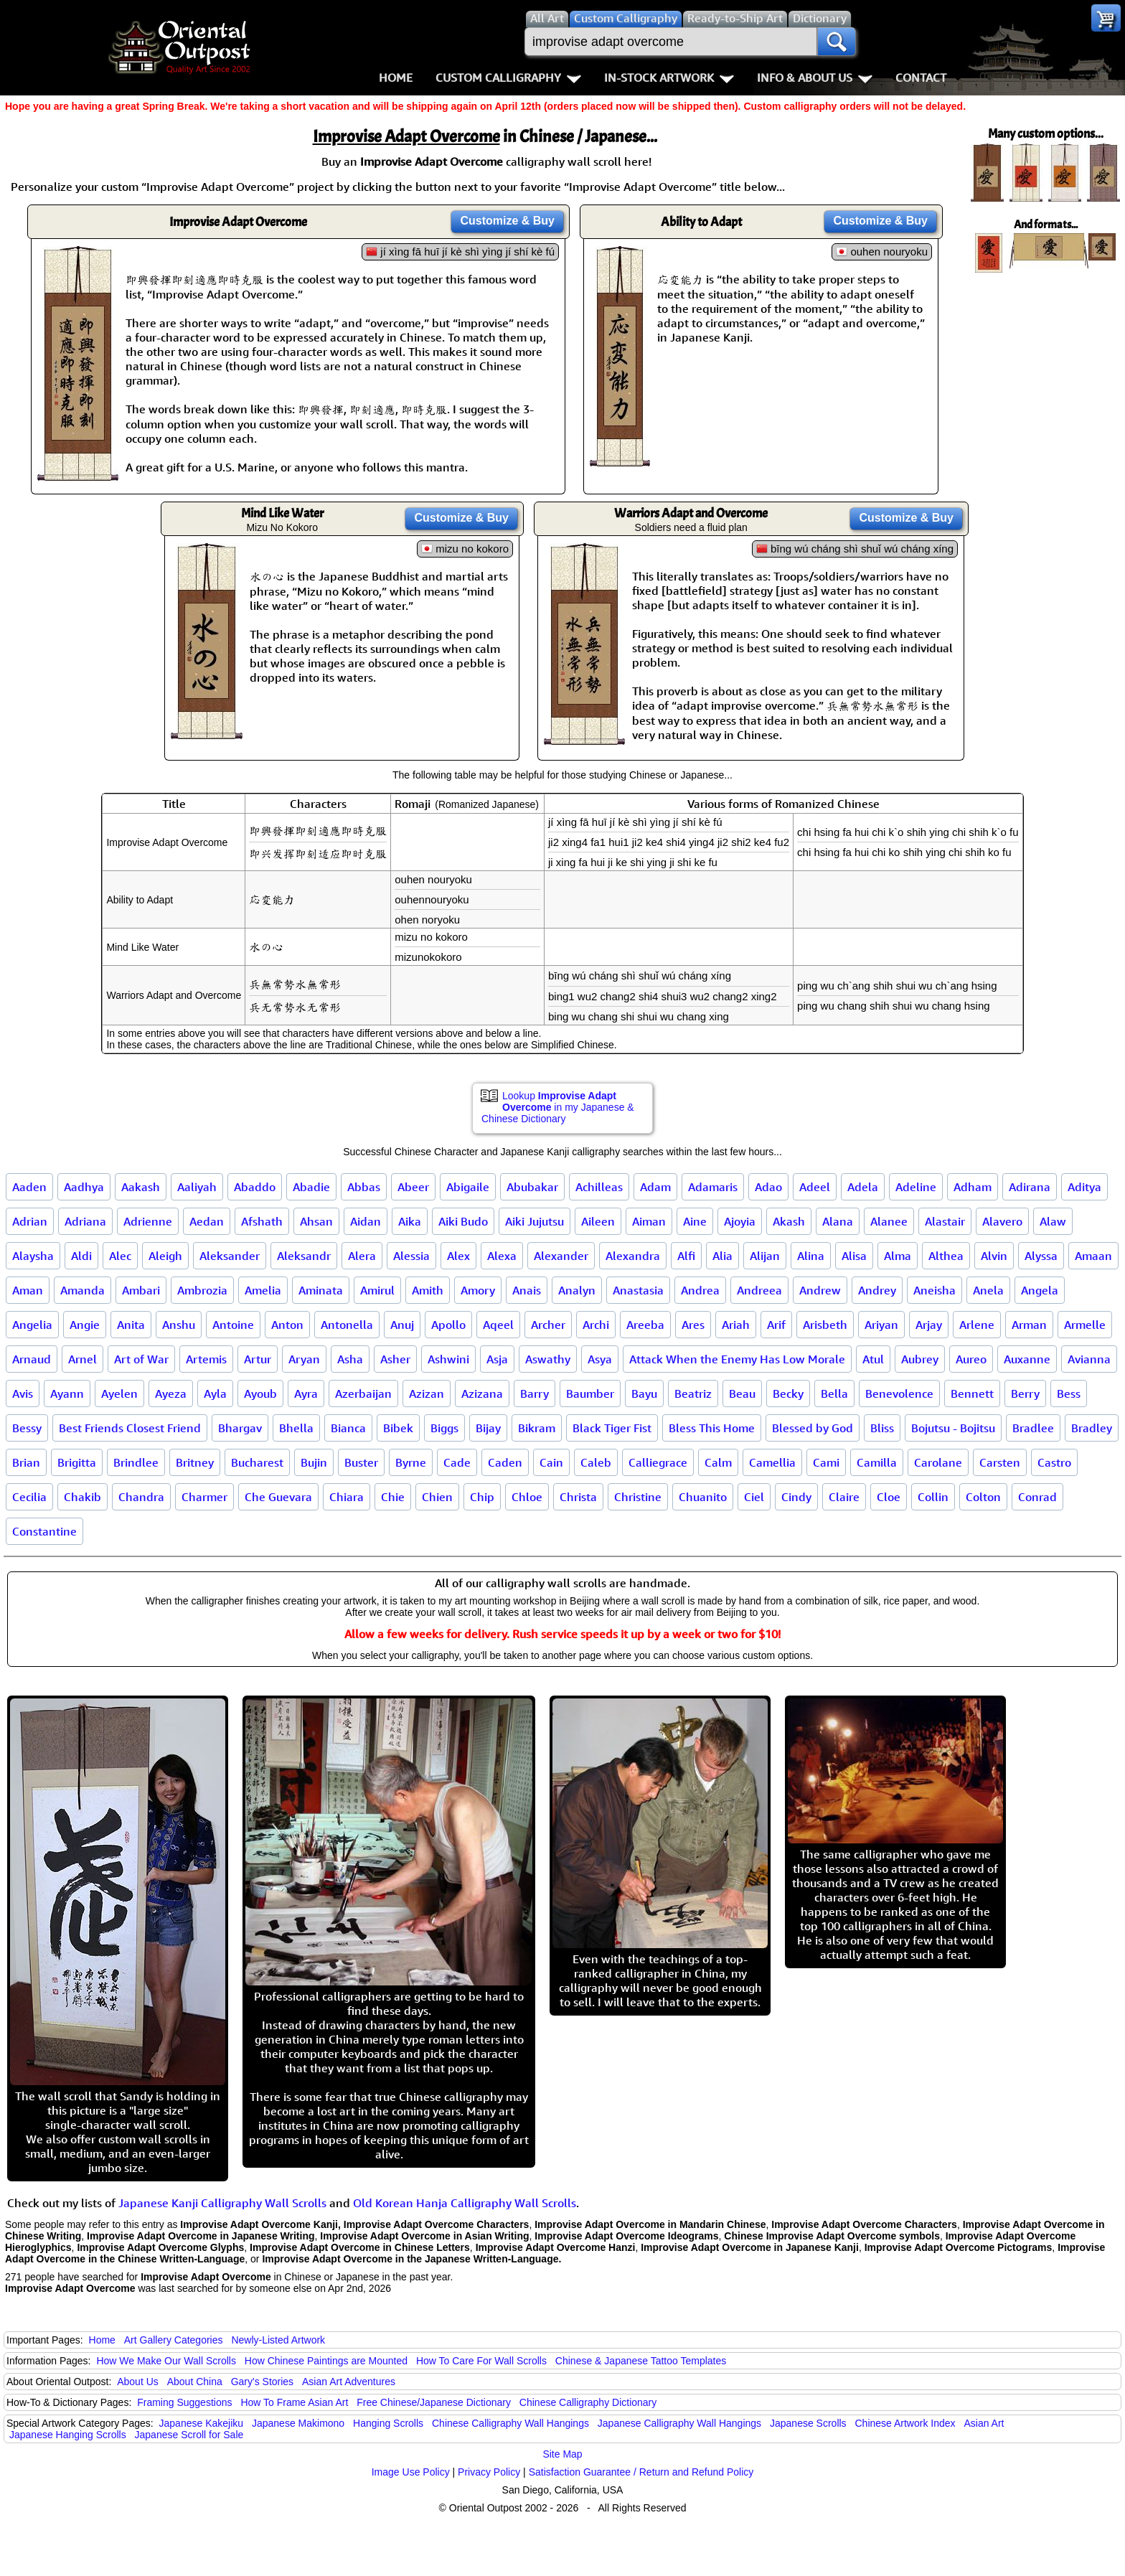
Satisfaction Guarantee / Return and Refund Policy (641, 2472)
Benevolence (899, 1393)
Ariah (736, 1324)
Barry (534, 1393)
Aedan (206, 1221)
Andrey (877, 1290)
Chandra (141, 1497)
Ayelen (119, 1393)
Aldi (81, 1256)
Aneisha (934, 1290)
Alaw (1053, 1221)
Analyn (577, 1290)
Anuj (402, 1324)
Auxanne (1027, 1359)
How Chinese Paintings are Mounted (326, 2360)
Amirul (377, 1290)
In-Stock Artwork (669, 77)
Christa (578, 1497)
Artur (257, 1359)
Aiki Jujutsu (534, 1221)
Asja (497, 1359)
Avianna (1089, 1359)
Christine (638, 1497)
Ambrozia (202, 1290)
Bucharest (257, 1462)
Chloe (527, 1497)
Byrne (410, 1462)
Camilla (877, 1462)
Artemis (206, 1359)
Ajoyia (740, 1221)
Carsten (999, 1462)
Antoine (233, 1324)
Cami (826, 1462)
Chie (393, 1497)
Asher (395, 1359)
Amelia (263, 1290)
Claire (844, 1497)
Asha (350, 1359)
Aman (27, 1290)
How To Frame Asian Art (294, 2402)
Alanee (889, 1221)
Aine (695, 1221)
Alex (458, 1256)
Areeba (645, 1324)
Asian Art (984, 2423)
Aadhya (84, 1187)
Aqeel (498, 1324)
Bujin (314, 1462)
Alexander (561, 1256)
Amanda (82, 1290)
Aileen (598, 1221)
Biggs (444, 1428)
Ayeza (171, 1393)
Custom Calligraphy (508, 77)
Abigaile (467, 1187)
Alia (722, 1256)
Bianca (348, 1428)
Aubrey (919, 1359)
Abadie (311, 1187)
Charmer (204, 1497)
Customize (507, 221)
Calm (718, 1462)
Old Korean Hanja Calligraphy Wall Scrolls (464, 2203)
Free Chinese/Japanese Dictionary (434, 2402)
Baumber (590, 1393)
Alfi (686, 1256)
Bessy (27, 1428)
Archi (596, 1324)
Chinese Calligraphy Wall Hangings (510, 2423)
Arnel (82, 1359)
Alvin (994, 1256)
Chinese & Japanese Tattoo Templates (640, 2360)
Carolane (938, 1462)
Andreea (759, 1290)
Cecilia (29, 1497)
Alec (120, 1256)
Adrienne (147, 1221)
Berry (1025, 1393)
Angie (85, 1324)
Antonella (347, 1324)
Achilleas (599, 1187)
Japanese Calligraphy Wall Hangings (679, 2423)
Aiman (649, 1221)
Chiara (346, 1497)
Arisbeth (825, 1324)
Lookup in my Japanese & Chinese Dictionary (557, 1107)
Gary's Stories (262, 2381)
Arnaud (31, 1359)
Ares (693, 1324)
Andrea (700, 1290)
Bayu (644, 1393)
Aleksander (229, 1256)
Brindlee (136, 1462)
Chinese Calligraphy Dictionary (587, 2402)
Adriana (85, 1221)
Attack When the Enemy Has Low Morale (737, 1359)
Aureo (971, 1359)
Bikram (536, 1428)
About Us (138, 2381)
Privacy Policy (489, 2472)
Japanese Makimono (298, 2423)
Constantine (44, 1531)
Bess (1069, 1393)
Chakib (82, 1497)
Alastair (945, 1221)
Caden (505, 1462)
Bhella (296, 1428)
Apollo (448, 1324)
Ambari (141, 1290)
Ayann (67, 1393)
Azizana (482, 1393)
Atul (873, 1359)
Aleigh (165, 1256)
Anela (988, 1290)
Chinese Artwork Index (905, 2423)
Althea (946, 1256)
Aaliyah (197, 1187)
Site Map (562, 2454)
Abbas (363, 1187)
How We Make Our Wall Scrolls (165, 2360)
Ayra (306, 1393)
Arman (1029, 1324)
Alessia (411, 1256)
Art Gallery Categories (173, 2340)
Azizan (426, 1393)
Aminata (320, 1290)
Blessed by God (812, 1428)
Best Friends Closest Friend (130, 1428)
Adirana (1029, 1187)
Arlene (976, 1324)
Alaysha (33, 1256)
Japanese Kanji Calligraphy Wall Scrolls (222, 2203)
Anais (526, 1290)
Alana (837, 1221)
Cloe (888, 1497)
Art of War (141, 1359)
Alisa (854, 1256)
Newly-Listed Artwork (278, 2340)
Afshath (262, 1221)
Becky (788, 1393)
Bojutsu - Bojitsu (953, 1428)
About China (194, 2381)
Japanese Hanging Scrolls (67, 2434)
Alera (362, 1256)
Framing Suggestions (184, 2402)
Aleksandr (304, 1256)
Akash (789, 1221)
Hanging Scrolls (388, 2423)
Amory (478, 1290)
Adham (973, 1187)
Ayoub (260, 1393)
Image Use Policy (411, 2472)
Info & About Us (814, 77)
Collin (933, 1497)
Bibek (398, 1428)
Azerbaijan (363, 1393)
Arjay (928, 1324)
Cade (457, 1462)
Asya (600, 1359)
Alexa (502, 1256)
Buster (361, 1462)
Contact (920, 77)
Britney (195, 1462)
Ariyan (881, 1324)
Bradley (1091, 1428)
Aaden (29, 1187)
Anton (287, 1324)
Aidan (365, 1221)
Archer (548, 1324)
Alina (810, 1256)
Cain (551, 1462)
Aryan (304, 1359)
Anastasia (638, 1290)
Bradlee (1033, 1428)
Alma (897, 1256)
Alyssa (1041, 1256)
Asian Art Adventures (348, 2381)
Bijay (488, 1428)
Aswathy (547, 1359)
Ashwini (448, 1359)
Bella (834, 1393)
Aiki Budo (463, 1221)
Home (396, 77)
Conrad (1037, 1497)
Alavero (1002, 1221)
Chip (482, 1497)
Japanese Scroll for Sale (189, 2434)
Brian (26, 1462)
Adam (655, 1187)
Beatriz (693, 1393)
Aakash (140, 1187)
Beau (742, 1393)
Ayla (215, 1393)
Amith (427, 1290)
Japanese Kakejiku (201, 2423)
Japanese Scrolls (808, 2423)
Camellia (772, 1462)
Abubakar (532, 1187)
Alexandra (633, 1256)
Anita (131, 1324)
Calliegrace (658, 1462)
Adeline (915, 1187)
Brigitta (76, 1462)
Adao (768, 1187)
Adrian (29, 1221)
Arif (776, 1324)
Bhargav (240, 1428)
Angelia (32, 1324)
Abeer (413, 1187)
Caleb (595, 1462)
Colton (983, 1497)
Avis (22, 1393)
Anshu (178, 1324)
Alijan (765, 1256)
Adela (862, 1187)
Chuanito (703, 1497)
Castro (1054, 1462)
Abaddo (255, 1187)
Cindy (796, 1497)
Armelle (1085, 1324)
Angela (1039, 1290)
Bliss (882, 1428)
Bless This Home (712, 1428)
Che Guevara (278, 1497)
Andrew (820, 1290)
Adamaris (713, 1187)
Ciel (754, 1497)
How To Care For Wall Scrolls (481, 2360)
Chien (437, 1497)
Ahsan (316, 1221)
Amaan (1093, 1256)
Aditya (1084, 1187)
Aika (409, 1221)
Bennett (972, 1393)
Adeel (814, 1187)
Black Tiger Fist (612, 1428)
